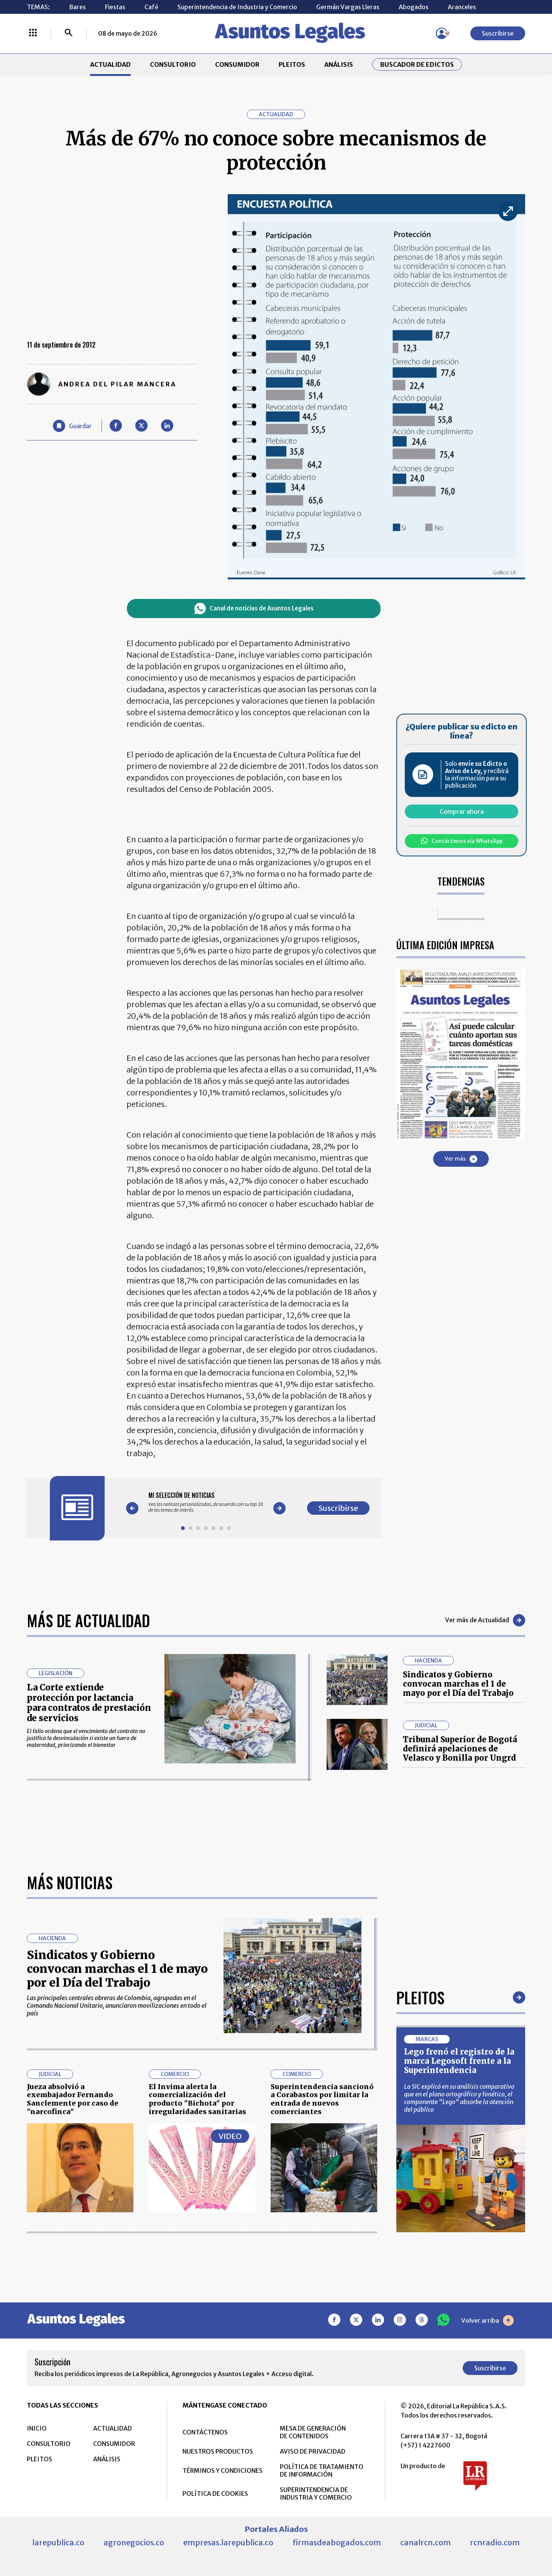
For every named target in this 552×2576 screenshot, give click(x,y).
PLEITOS (292, 64)
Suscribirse (498, 33)
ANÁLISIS (338, 64)
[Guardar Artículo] (72, 425)
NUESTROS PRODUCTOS (217, 2451)
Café (151, 7)
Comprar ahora (462, 811)
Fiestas (115, 7)
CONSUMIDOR (237, 64)
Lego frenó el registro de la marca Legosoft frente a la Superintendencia (459, 2061)
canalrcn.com (425, 2542)
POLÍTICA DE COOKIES (215, 2493)
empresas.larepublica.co (228, 2542)
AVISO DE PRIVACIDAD (312, 2451)
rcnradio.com (495, 2542)
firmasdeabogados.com (336, 2542)
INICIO (37, 2428)
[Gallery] (205, 1502)
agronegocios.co (134, 2542)
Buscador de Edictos (417, 64)
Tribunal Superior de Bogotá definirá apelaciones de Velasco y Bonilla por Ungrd (460, 1749)
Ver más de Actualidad (485, 1620)
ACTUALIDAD (110, 64)
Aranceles (462, 7)
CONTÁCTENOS (205, 2432)
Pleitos (420, 1997)
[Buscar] (68, 33)
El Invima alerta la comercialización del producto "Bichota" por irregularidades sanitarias (197, 2099)
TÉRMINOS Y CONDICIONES (222, 2470)
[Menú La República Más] (33, 33)
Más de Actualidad (88, 1620)
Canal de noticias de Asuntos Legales (254, 608)
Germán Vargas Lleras (348, 7)
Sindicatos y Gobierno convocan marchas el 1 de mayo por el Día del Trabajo (458, 1684)
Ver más (461, 1159)
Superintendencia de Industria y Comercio (237, 7)
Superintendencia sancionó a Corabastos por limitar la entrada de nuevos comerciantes (322, 2099)
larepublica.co (58, 2542)
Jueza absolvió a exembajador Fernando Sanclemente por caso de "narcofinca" (72, 2099)
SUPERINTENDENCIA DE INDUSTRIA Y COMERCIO (316, 2493)
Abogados (414, 7)
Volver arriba (487, 2320)
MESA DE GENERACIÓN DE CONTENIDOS (313, 2432)
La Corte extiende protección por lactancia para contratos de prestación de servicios (89, 1702)
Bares (77, 7)
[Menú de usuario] (441, 33)
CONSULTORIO (173, 64)
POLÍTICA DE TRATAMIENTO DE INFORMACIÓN (321, 2470)
